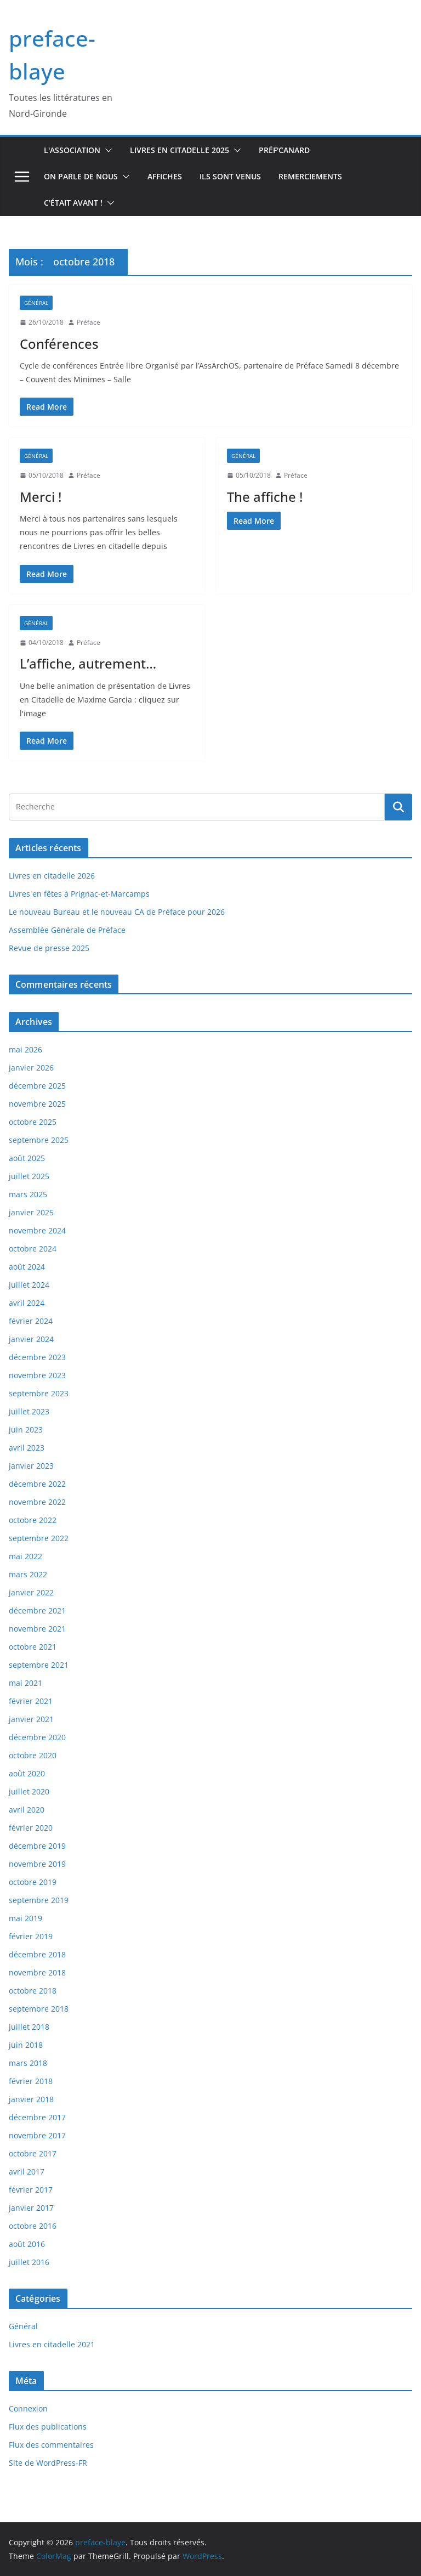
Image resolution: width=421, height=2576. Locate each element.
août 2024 (27, 1266)
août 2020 (27, 1773)
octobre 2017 (32, 2153)
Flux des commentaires (51, 2444)
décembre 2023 (37, 1357)
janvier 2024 (31, 1339)
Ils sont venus (230, 176)
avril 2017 (26, 2171)
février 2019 (31, 1936)
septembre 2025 (39, 1140)
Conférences (59, 344)
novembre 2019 (37, 1864)
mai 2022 (25, 1556)
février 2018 (31, 2081)
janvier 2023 (31, 1465)
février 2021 (31, 1701)
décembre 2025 (37, 1085)
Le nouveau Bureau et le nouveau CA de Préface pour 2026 (117, 912)
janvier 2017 (31, 2208)
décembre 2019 (37, 1846)
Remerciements (310, 176)
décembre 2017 (37, 2117)
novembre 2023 (37, 1375)
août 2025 (27, 1158)
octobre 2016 (32, 2226)
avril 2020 (26, 1809)
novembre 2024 (37, 1230)
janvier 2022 (31, 1592)
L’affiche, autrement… (88, 663)
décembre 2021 (37, 1610)
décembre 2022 (37, 1484)
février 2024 (31, 1321)
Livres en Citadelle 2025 (179, 150)
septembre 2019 (39, 1900)
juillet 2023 (29, 1411)
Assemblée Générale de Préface (67, 930)
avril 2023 (26, 1447)
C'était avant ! (73, 202)
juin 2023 (26, 1429)
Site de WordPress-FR (48, 2463)
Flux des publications (48, 2426)
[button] (106, 150)
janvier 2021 (31, 1719)
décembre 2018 (37, 1954)
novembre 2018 (37, 1972)
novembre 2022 (37, 1502)
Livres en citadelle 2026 (52, 875)
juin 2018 (26, 2045)
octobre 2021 (32, 1646)
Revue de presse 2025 (49, 948)
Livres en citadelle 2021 (52, 2344)
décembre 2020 (37, 1737)
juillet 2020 (29, 1791)
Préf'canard (284, 150)
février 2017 (31, 2189)
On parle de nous (81, 176)
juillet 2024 (29, 1284)
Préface (88, 322)
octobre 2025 (32, 1122)
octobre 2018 (32, 1990)
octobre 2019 (32, 1882)
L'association (72, 150)
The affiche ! (265, 497)
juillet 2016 (29, 2262)
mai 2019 (25, 1918)
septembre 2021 (39, 1665)
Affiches (164, 176)
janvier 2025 (31, 1212)
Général (36, 303)
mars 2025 (28, 1194)
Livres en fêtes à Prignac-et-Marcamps (79, 893)
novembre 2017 (37, 2135)
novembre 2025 (37, 1104)
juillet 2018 (29, 2027)
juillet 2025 (29, 1176)
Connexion (28, 2408)
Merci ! (40, 497)
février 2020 (31, 1827)
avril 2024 (26, 1303)
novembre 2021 (37, 1628)
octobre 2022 (32, 1520)
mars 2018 (28, 2063)
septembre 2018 (39, 2008)
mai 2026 (25, 1049)
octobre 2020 (32, 1755)
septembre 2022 (39, 1538)
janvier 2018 (31, 2099)
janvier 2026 (31, 1067)
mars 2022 (28, 1574)
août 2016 (27, 2244)
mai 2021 (25, 1683)
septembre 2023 (39, 1393)
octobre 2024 (32, 1248)
